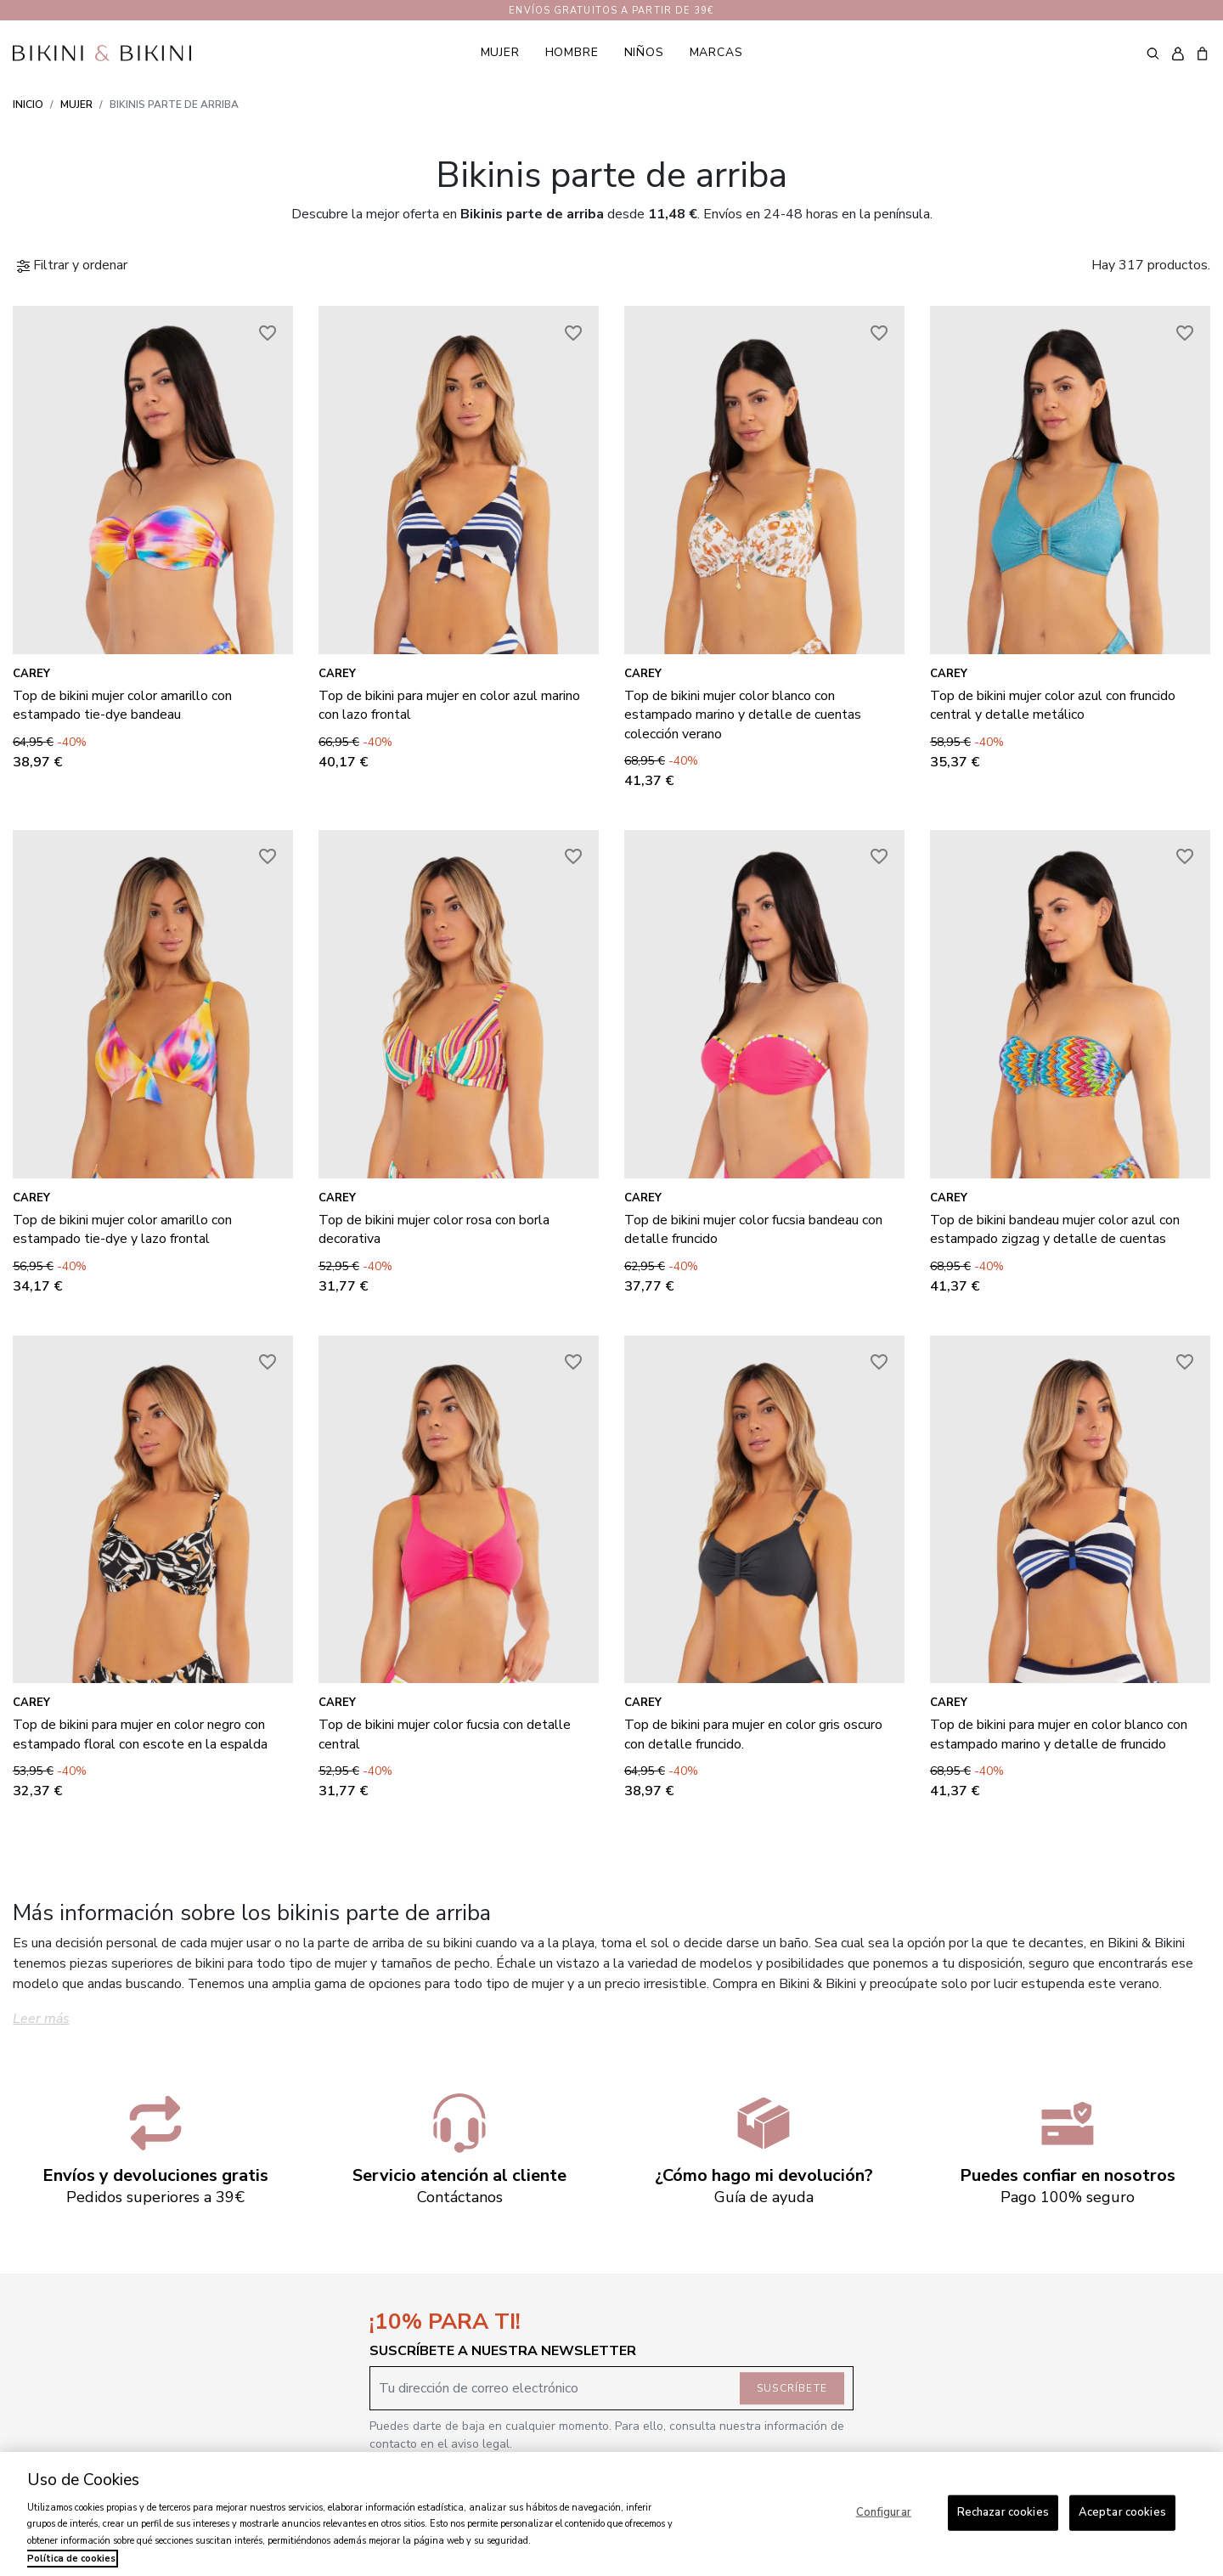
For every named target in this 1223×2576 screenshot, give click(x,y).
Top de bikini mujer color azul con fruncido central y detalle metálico (1052, 705)
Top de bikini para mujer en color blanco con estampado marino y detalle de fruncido (1058, 1734)
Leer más (41, 2018)
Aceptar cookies (1122, 2512)
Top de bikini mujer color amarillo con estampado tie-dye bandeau (122, 705)
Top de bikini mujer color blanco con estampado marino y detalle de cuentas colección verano (742, 714)
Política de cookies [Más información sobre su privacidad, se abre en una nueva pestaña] (71, 2558)
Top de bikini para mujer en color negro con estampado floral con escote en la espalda (140, 1734)
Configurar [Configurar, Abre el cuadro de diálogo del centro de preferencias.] (883, 2512)
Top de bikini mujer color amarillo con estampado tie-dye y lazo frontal (122, 1229)
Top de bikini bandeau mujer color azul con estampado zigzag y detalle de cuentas (1055, 1229)
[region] (611, 2514)
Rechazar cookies (1003, 2512)
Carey (31, 673)
